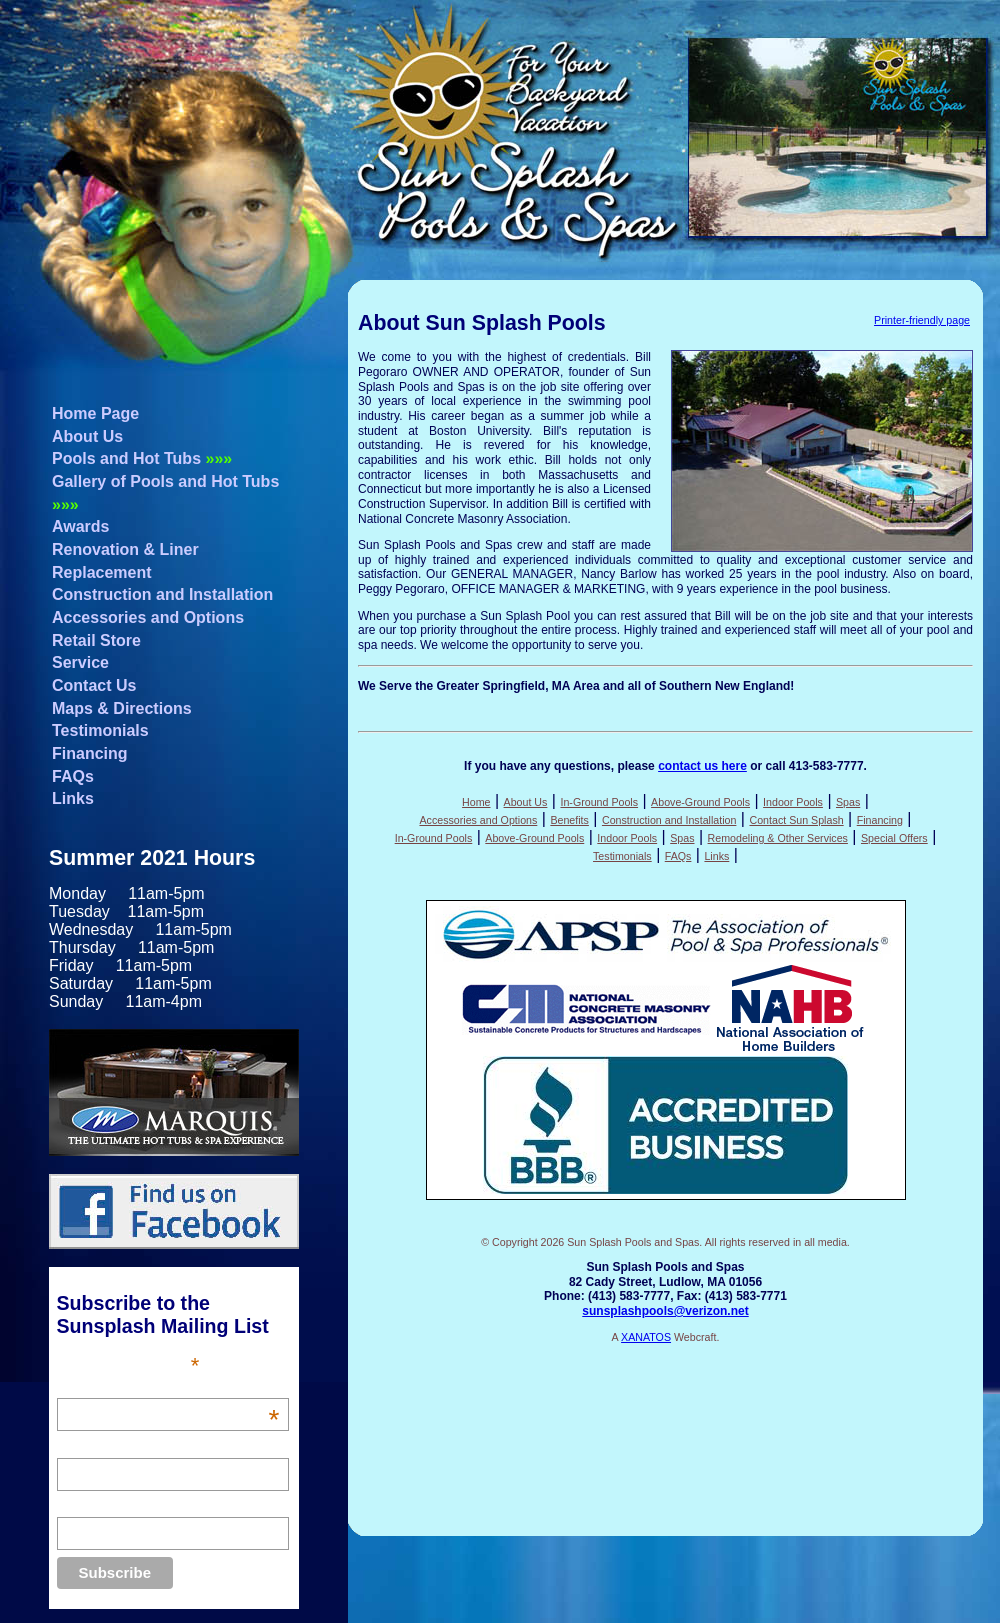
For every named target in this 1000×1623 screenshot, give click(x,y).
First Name (91, 1447)
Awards (81, 526)
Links (73, 798)
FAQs (73, 776)
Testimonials (100, 730)
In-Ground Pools (599, 802)
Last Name (91, 1506)
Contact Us (94, 685)
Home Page (95, 413)
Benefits (569, 820)
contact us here (702, 766)
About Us (87, 436)
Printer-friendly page (922, 320)
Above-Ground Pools (700, 802)
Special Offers (894, 838)
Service (80, 662)
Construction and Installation (162, 594)
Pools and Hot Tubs (142, 458)
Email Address (168, 1387)
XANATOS (646, 1337)
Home (476, 802)
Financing (90, 753)
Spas (848, 802)
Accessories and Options (148, 617)
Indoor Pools (793, 802)
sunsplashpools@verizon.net (665, 1311)
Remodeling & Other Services (778, 838)
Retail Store (96, 640)
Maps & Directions (122, 708)
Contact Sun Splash (796, 820)
